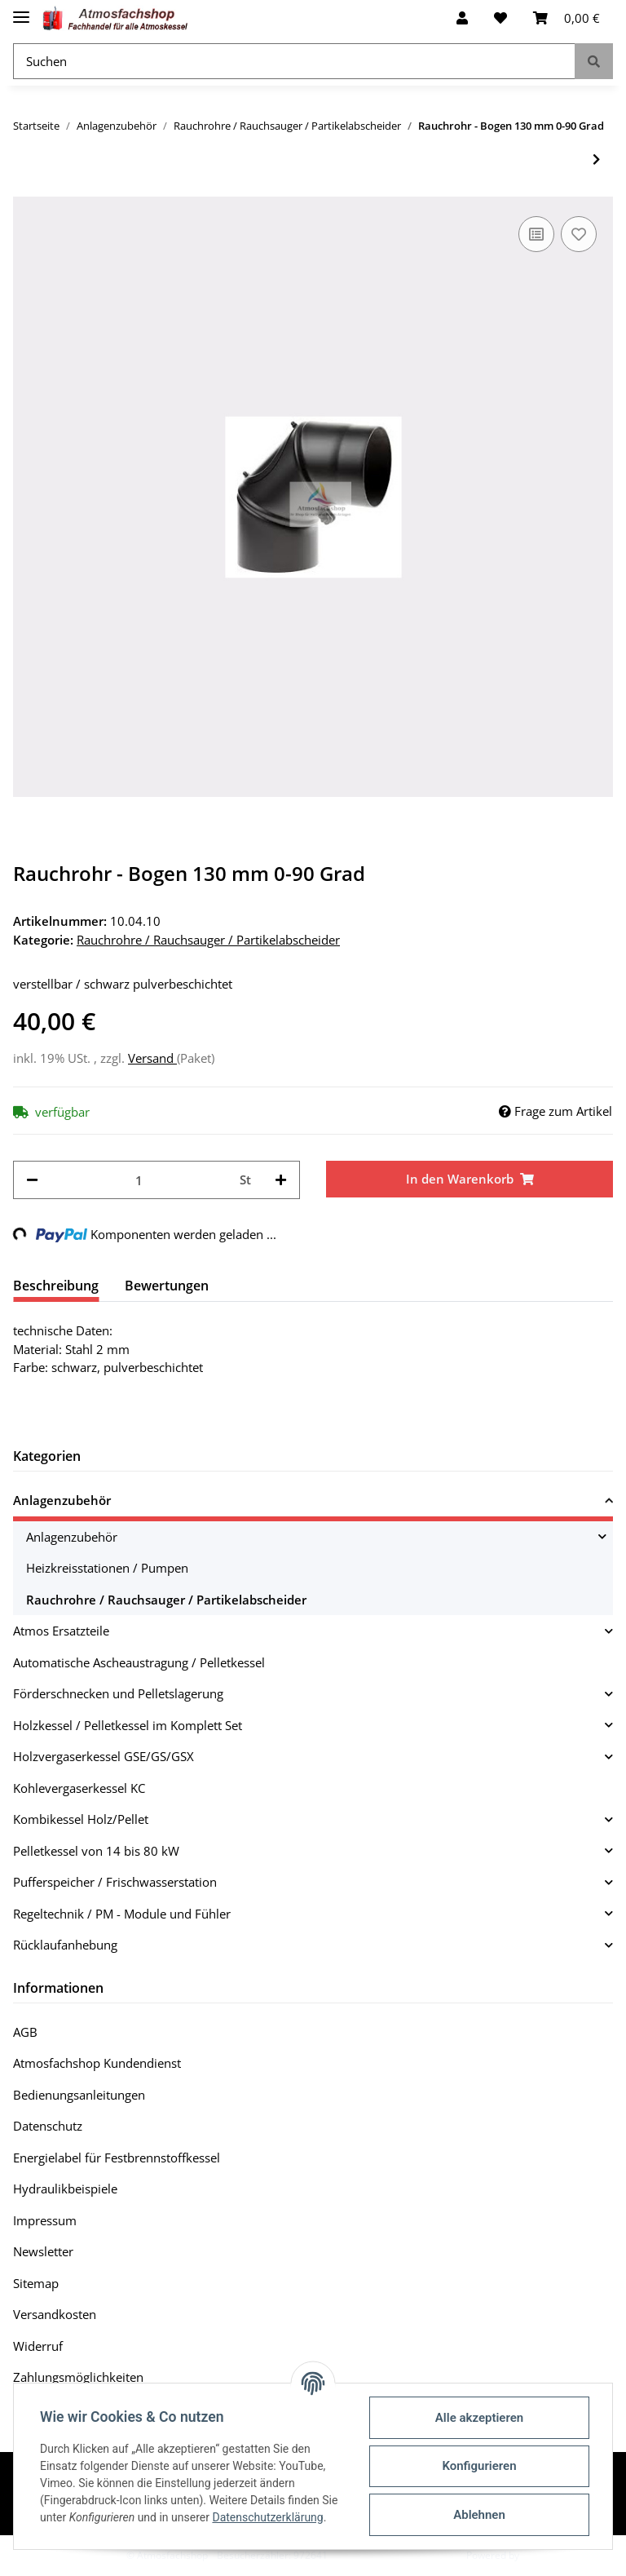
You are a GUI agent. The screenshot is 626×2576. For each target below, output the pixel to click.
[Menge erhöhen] (280, 1180)
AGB (25, 2032)
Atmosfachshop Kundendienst (97, 2063)
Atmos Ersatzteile (61, 1630)
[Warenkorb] (566, 18)
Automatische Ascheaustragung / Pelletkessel (139, 1662)
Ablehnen (479, 2514)
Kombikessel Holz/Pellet (80, 1819)
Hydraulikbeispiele (65, 2188)
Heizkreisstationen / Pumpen (107, 1568)
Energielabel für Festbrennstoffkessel (116, 2157)
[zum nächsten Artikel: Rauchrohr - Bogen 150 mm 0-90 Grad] (596, 159)
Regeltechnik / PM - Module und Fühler (122, 1913)
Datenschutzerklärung (267, 2517)
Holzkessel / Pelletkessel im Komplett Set (127, 1725)
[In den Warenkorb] (469, 1179)
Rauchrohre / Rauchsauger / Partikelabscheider (208, 940)
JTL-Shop (541, 2555)
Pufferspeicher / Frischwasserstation (115, 1882)
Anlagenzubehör (62, 1500)
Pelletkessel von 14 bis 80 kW (96, 1851)
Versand (152, 1058)
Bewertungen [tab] (167, 1286)
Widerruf (38, 2346)
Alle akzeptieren (479, 2417)
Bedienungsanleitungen (79, 2095)
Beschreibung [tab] (56, 1286)
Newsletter (43, 2251)
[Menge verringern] (32, 1180)
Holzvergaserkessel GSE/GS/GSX (103, 1756)
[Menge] (139, 1180)
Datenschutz (47, 2126)
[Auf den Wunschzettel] (579, 234)
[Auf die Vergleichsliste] (536, 234)
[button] (462, 18)
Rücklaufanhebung (65, 1944)
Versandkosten (54, 2314)
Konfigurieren (479, 2466)
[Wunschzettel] (500, 18)
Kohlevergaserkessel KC (79, 1788)
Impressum (45, 2220)
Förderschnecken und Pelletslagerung (118, 1693)
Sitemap (36, 2283)
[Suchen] (294, 61)
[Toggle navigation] (21, 10)
